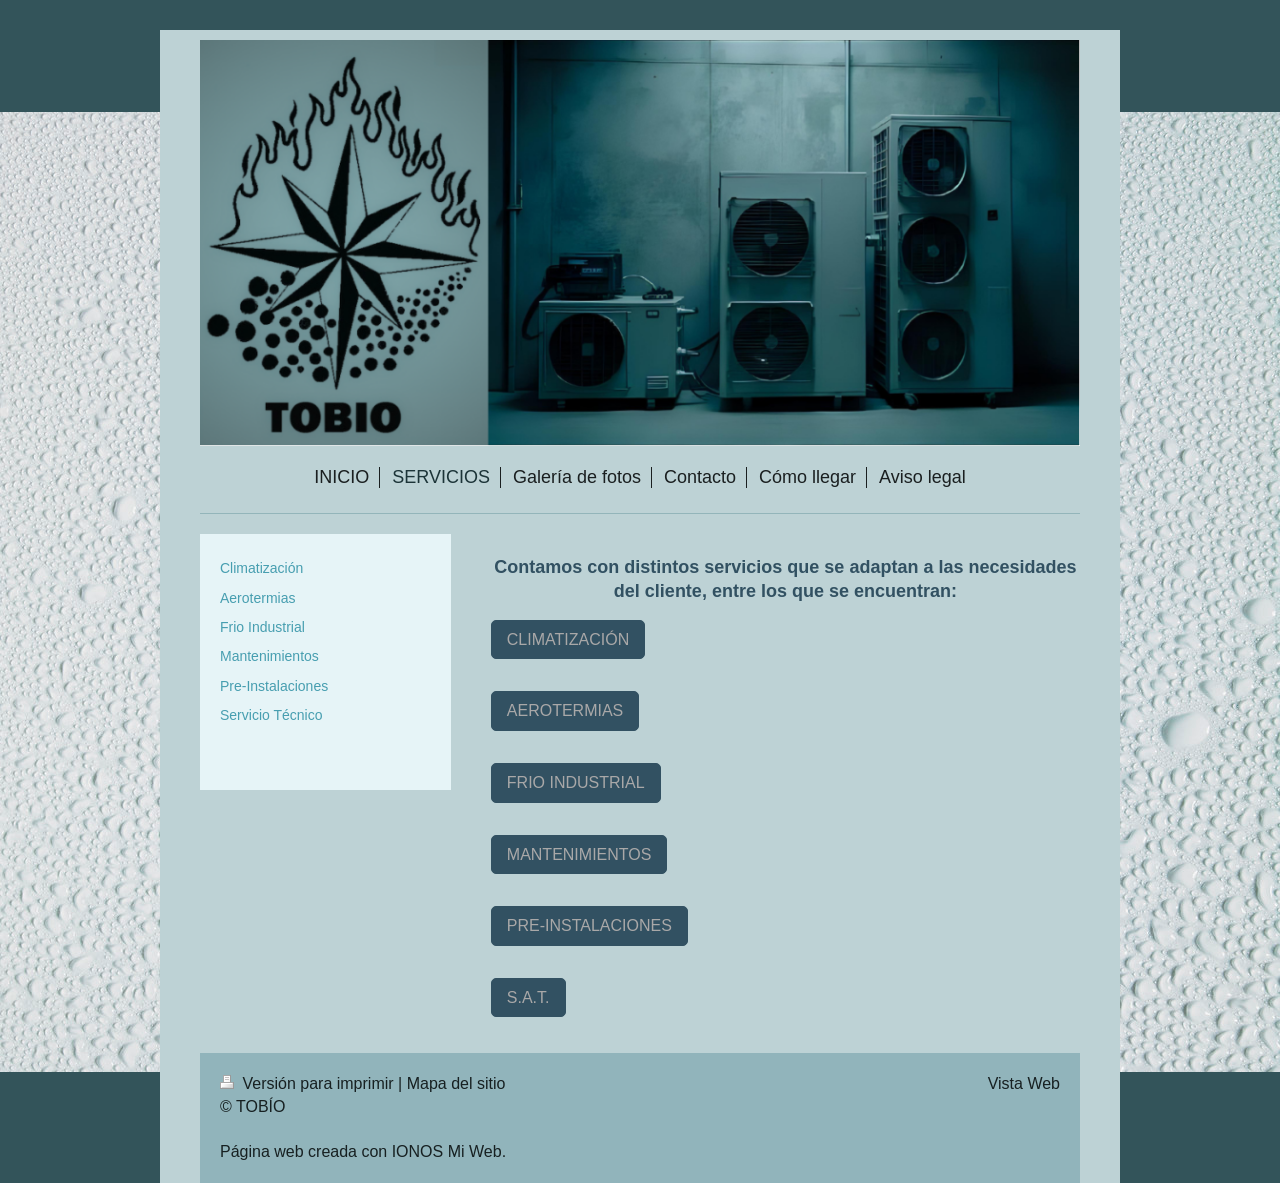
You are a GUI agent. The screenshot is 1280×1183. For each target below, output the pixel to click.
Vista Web (1024, 1083)
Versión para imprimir (309, 1083)
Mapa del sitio (456, 1083)
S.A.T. (528, 997)
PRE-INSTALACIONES (589, 925)
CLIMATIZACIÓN (568, 639)
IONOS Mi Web (447, 1151)
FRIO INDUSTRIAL (576, 782)
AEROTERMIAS (565, 710)
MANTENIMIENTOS (579, 854)
